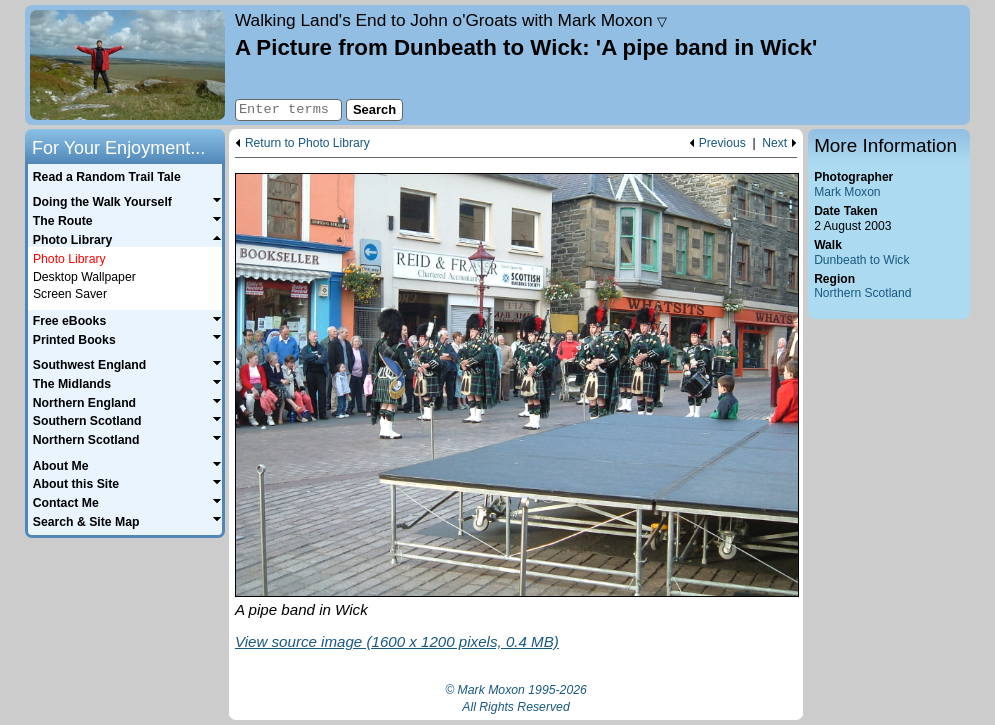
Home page (127, 65)
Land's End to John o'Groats (451, 20)
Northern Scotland (862, 293)
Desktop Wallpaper (84, 277)
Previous (722, 143)
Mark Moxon (847, 192)
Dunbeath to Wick (861, 260)
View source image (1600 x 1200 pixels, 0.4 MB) (397, 641)
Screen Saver (70, 294)
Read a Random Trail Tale (107, 177)
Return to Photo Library (307, 143)
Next (774, 143)
